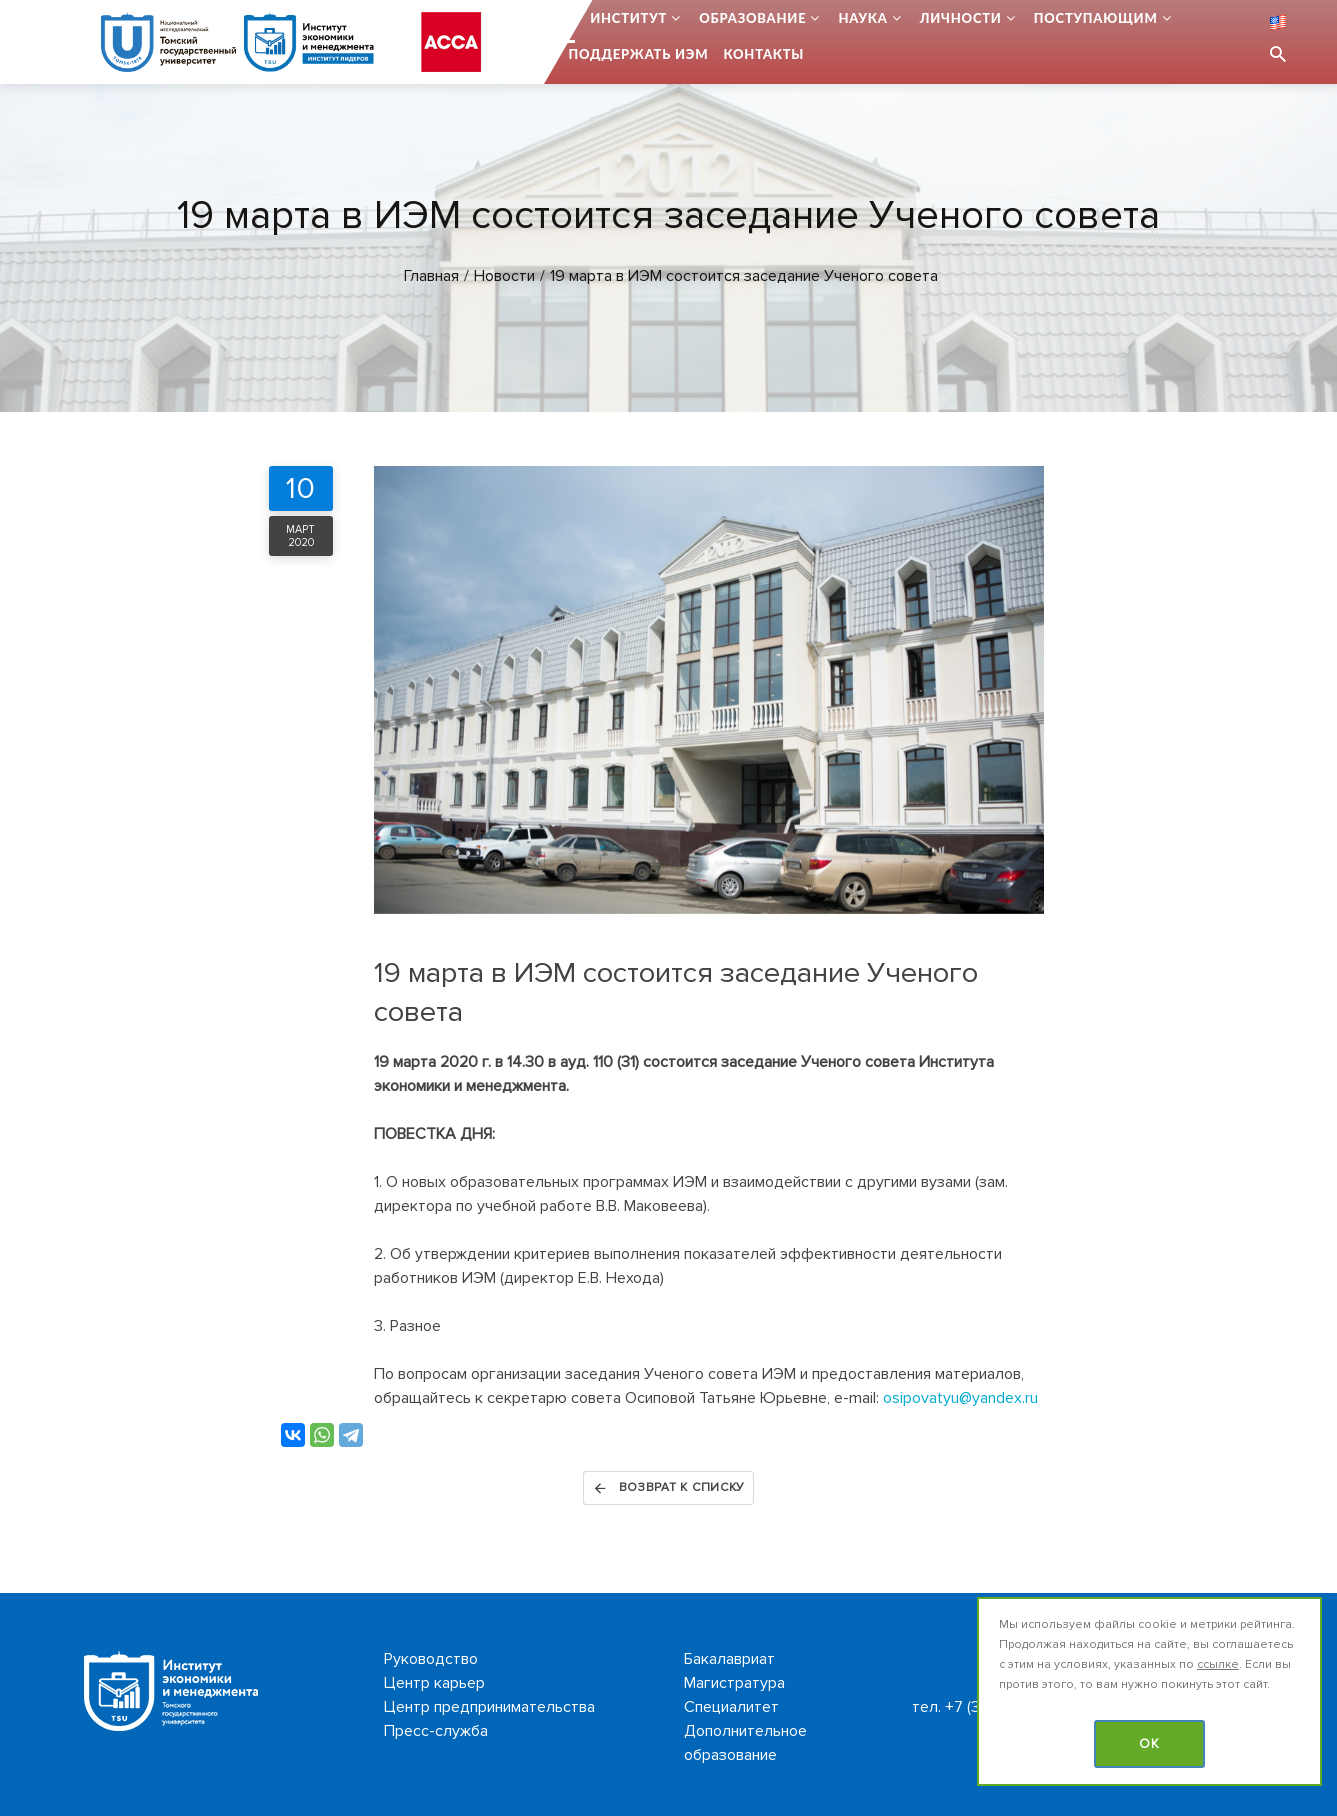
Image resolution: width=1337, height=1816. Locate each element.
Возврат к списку (668, 1488)
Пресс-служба (436, 1731)
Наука (862, 18)
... (570, 18)
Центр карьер (434, 1683)
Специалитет (731, 1707)
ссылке (1218, 1664)
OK (1149, 1744)
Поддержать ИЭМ (639, 54)
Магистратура (734, 1683)
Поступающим (1096, 18)
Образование (752, 18)
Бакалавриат (729, 1659)
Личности (961, 18)
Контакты (763, 54)
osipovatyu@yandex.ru (960, 1398)
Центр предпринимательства (489, 1707)
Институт (628, 18)
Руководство (431, 1659)
